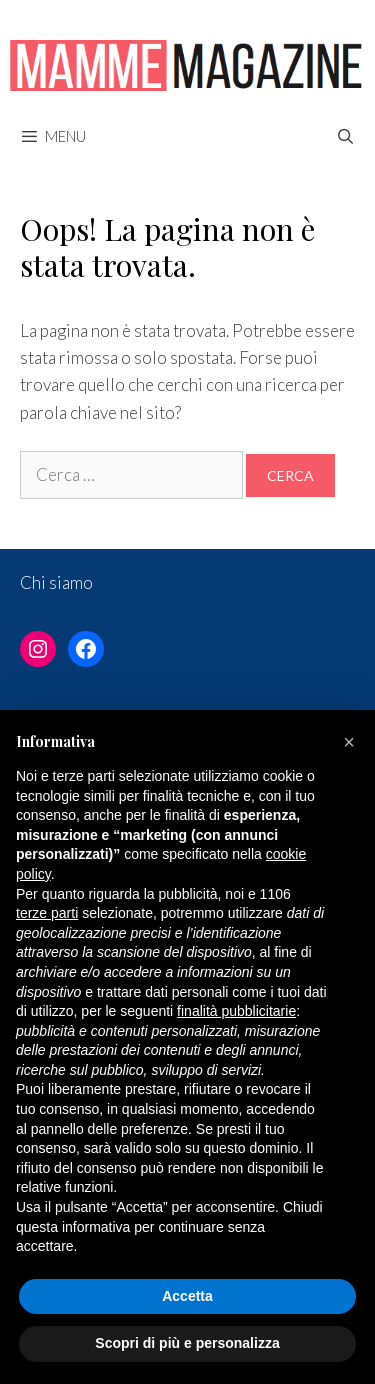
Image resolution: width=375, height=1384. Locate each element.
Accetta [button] (187, 1296)
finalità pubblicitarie (236, 1011)
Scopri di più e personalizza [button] (187, 1343)
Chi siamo (56, 582)
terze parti (47, 913)
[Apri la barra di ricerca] (345, 136)
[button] (349, 742)
